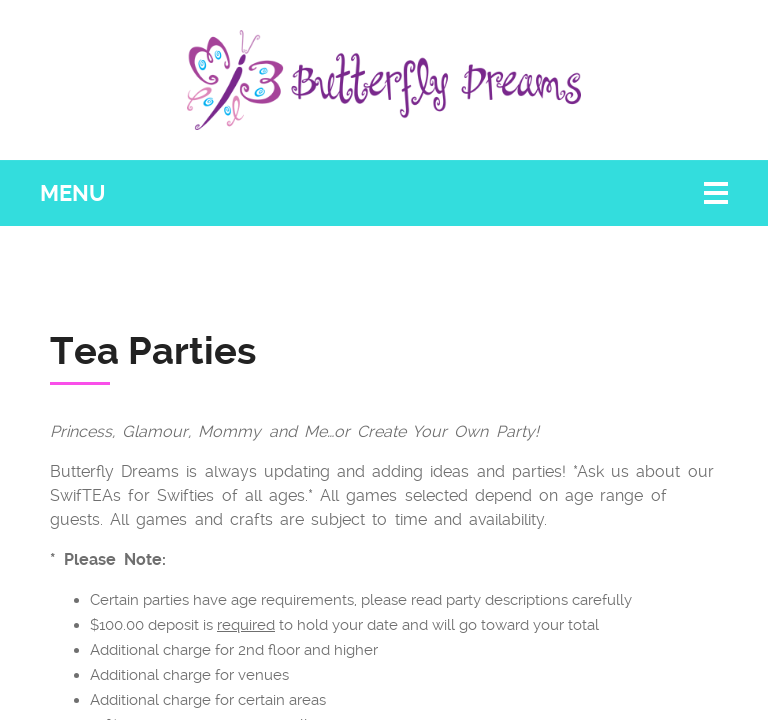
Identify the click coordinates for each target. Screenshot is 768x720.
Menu (72, 193)
